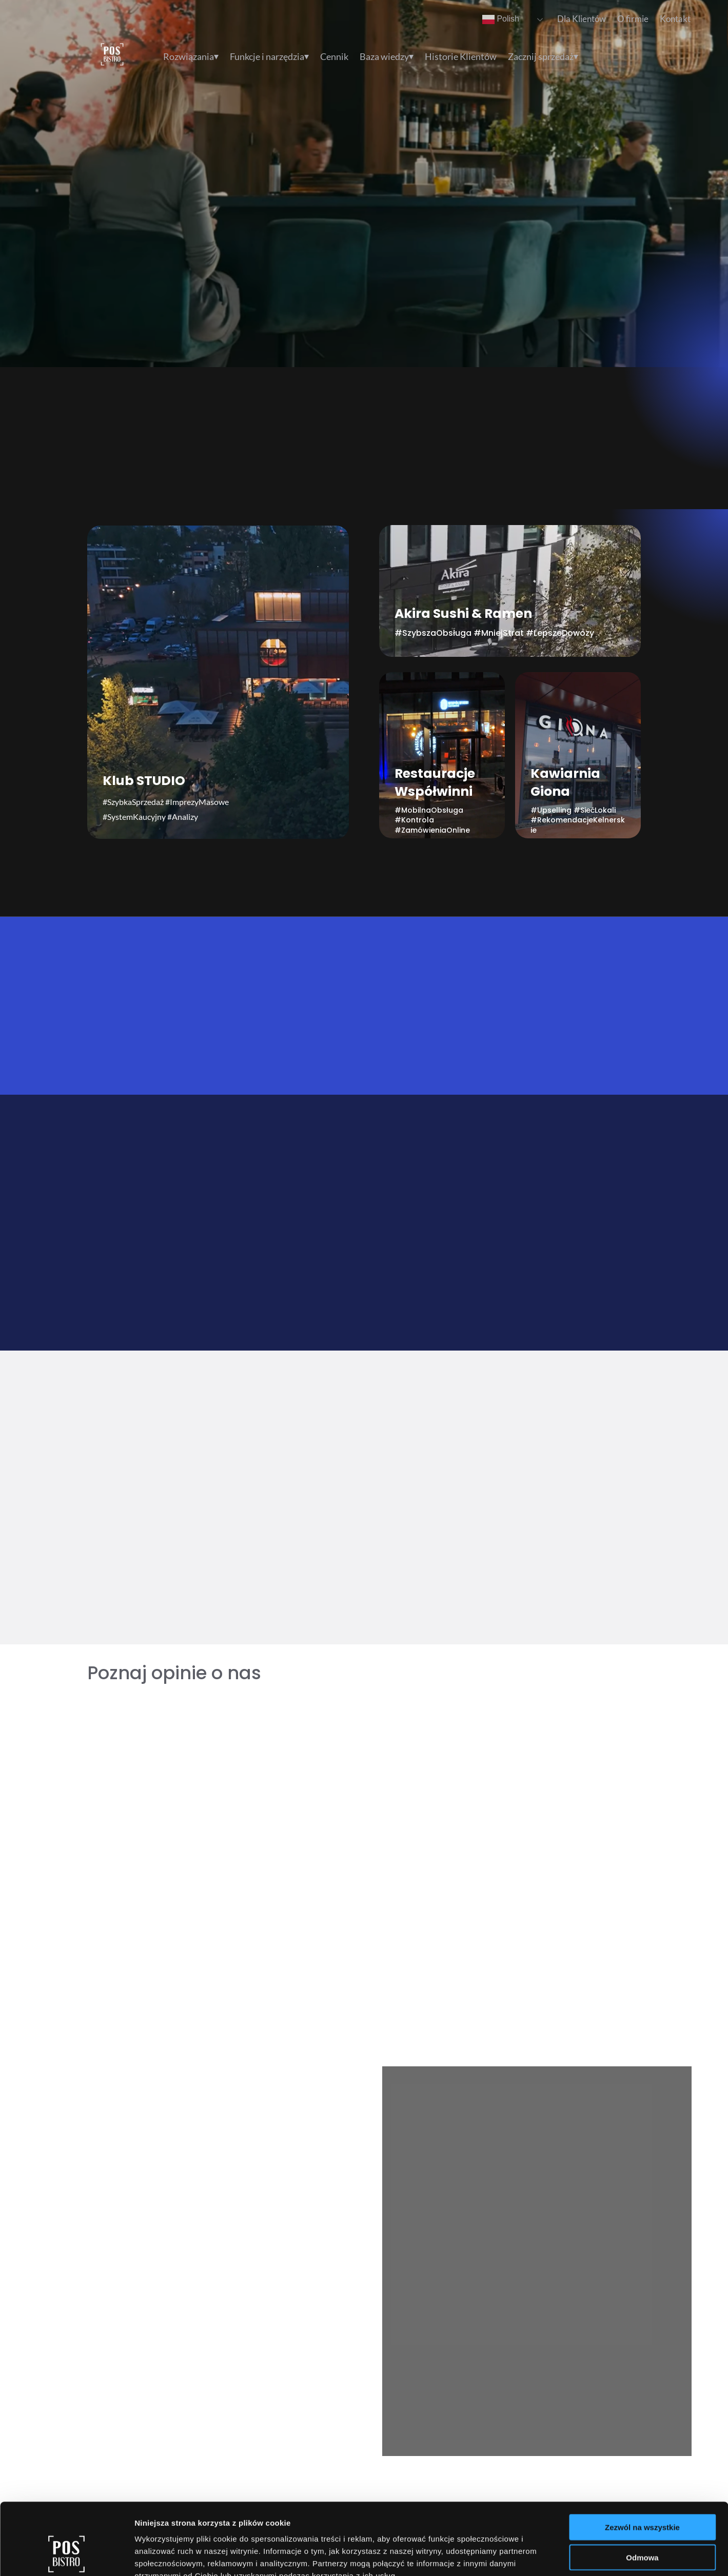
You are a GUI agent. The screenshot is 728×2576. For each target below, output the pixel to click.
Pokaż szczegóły (547, 2555)
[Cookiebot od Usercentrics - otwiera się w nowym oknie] (66, 2556)
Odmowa (642, 2495)
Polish (500, 19)
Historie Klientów (461, 57)
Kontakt (675, 18)
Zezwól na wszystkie (642, 2465)
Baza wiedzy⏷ (387, 57)
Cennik (334, 57)
